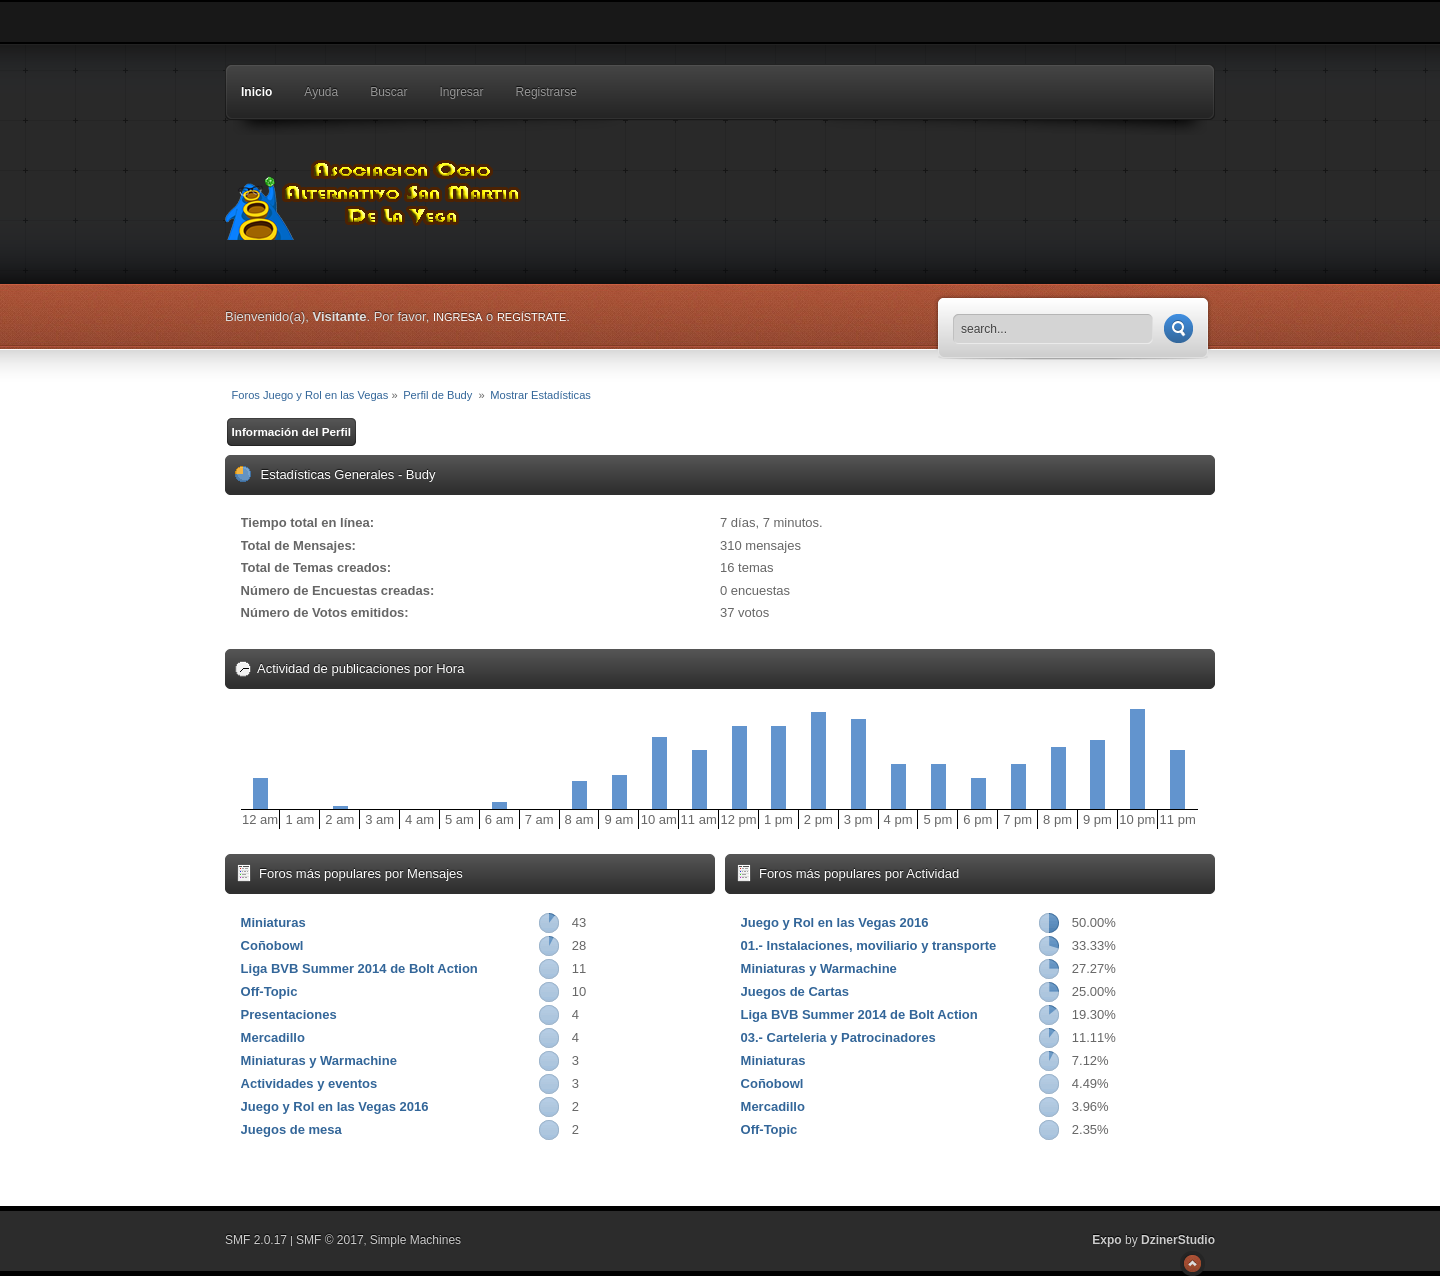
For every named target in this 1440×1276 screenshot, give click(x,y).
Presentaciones (289, 1014)
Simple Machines (415, 1240)
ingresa (458, 317)
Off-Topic (269, 991)
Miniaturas (273, 922)
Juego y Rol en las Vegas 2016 (335, 1106)
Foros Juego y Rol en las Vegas (375, 195)
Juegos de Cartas (795, 991)
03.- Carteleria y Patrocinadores (838, 1037)
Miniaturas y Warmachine (319, 1060)
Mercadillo (273, 1037)
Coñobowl (272, 945)
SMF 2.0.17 (256, 1240)
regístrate (531, 317)
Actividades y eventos (309, 1083)
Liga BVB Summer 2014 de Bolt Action (359, 968)
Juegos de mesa (291, 1129)
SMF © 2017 (330, 1240)
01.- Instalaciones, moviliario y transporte (869, 945)
